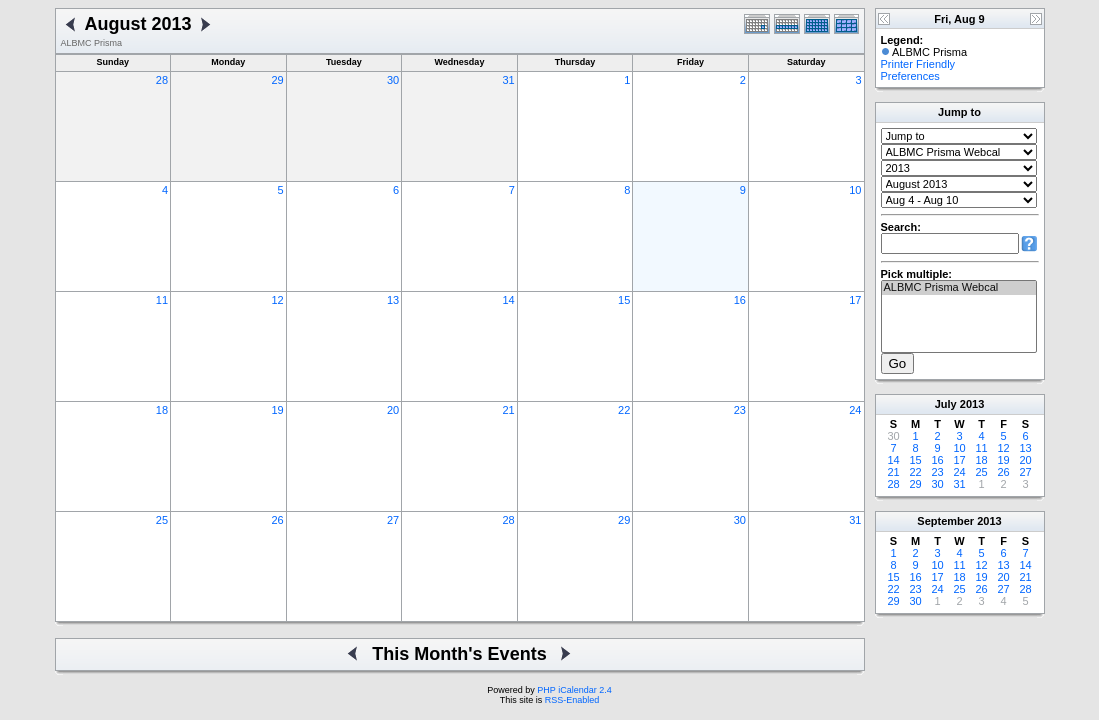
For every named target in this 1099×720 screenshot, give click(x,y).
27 (393, 520)
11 (162, 300)
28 (162, 80)
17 (855, 300)
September (945, 521)
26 (277, 520)
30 (393, 80)
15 (624, 300)
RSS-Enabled (572, 700)
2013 (972, 404)
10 (855, 190)
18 (162, 410)
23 (740, 410)
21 (509, 410)
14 (509, 300)
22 (624, 410)
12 (277, 300)
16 (740, 300)
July (946, 404)
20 (393, 410)
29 (277, 80)
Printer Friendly (918, 64)
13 (393, 300)
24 (855, 410)
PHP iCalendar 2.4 (574, 690)
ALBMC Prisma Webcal (959, 288)
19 (277, 410)
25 (162, 520)
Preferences (910, 76)
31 (509, 80)
